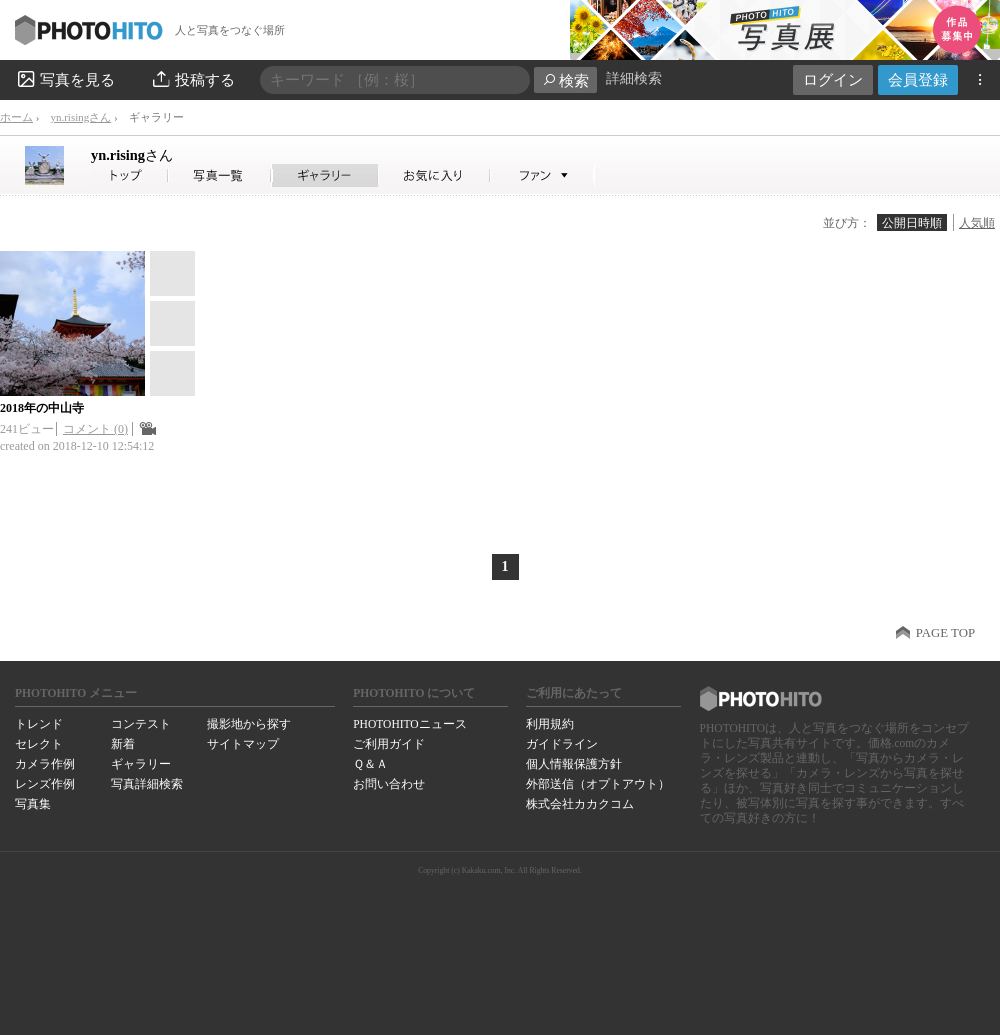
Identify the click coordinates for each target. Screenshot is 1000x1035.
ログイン (833, 79)
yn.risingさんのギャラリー (325, 175)
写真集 (33, 804)
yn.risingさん (80, 117)
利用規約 (550, 724)
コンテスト (141, 724)
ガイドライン (562, 744)
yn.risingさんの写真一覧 (220, 175)
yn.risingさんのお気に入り (434, 175)
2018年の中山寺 (42, 408)
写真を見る (65, 79)
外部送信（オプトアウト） (598, 784)
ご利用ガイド (389, 744)
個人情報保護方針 (574, 764)
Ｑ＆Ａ (370, 764)
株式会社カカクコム (580, 804)
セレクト (39, 744)
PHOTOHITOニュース (409, 724)
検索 (565, 80)
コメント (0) (95, 429)
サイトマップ (243, 744)
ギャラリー (141, 764)
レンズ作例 (45, 784)
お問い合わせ (389, 784)
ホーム (16, 117)
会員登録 (918, 79)
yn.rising (132, 155)
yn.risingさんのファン (542, 175)
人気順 (977, 223)
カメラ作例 (45, 764)
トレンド (39, 724)
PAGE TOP (945, 633)
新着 (123, 744)
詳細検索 (634, 78)
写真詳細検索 (147, 784)
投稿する (192, 79)
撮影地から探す (249, 724)
